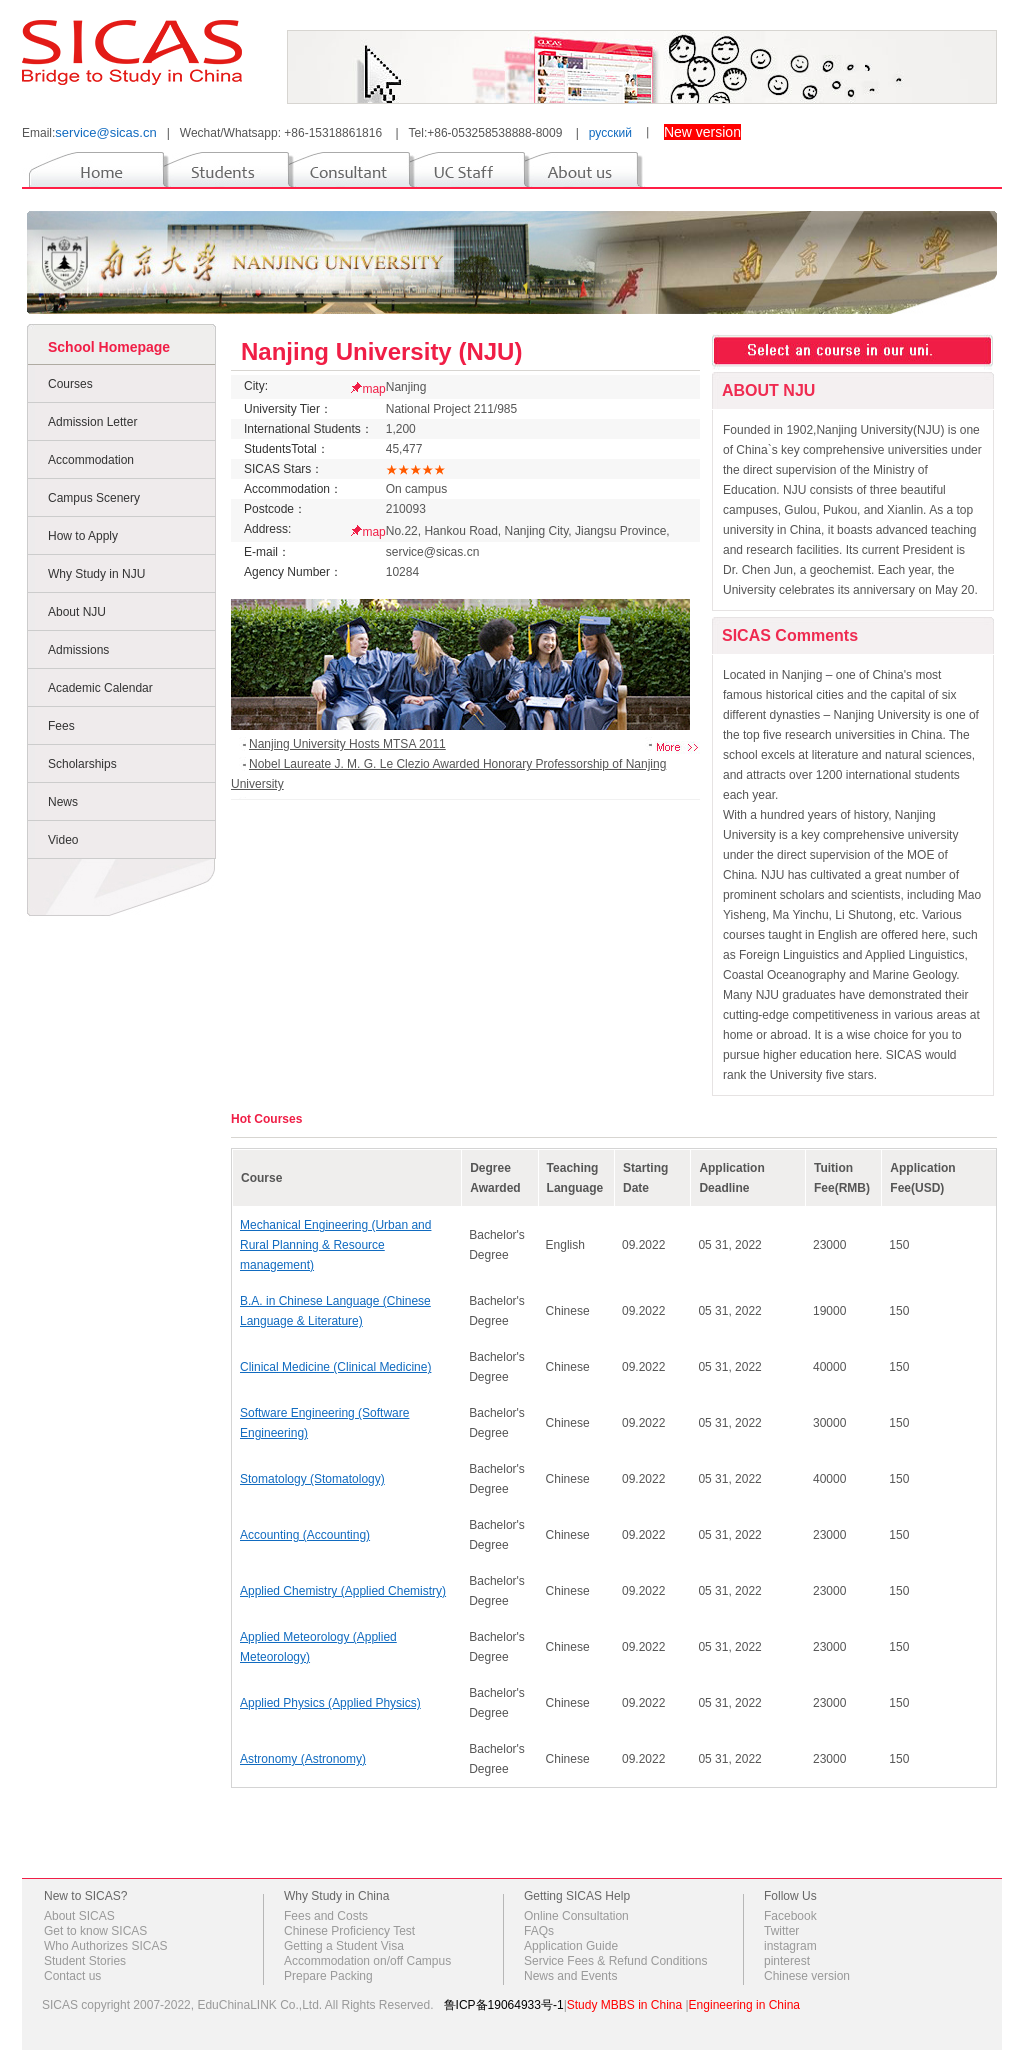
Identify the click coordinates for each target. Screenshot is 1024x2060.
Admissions (78, 650)
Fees (61, 726)
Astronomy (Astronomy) (303, 1759)
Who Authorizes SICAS (105, 1946)
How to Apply (83, 536)
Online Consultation (576, 1916)
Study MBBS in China (624, 2005)
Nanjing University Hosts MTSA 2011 (347, 744)
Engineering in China (744, 2005)
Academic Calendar (100, 688)
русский (610, 133)
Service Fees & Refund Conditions (615, 1961)
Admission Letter (92, 422)
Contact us (72, 1976)
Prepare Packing (328, 1976)
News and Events (570, 1976)
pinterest (787, 1961)
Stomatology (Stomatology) (312, 1479)
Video (63, 840)
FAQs (539, 1931)
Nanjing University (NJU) (381, 351)
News (63, 802)
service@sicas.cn (105, 132)
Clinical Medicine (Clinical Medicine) (335, 1367)
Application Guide (571, 1946)
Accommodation (91, 460)
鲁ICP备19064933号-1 (504, 2005)
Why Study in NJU (96, 574)
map (373, 389)
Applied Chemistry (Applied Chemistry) (343, 1591)
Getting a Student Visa (344, 1946)
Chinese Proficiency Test (349, 1931)
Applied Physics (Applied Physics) (330, 1703)
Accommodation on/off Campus (367, 1961)
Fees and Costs (326, 1916)
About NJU (77, 612)
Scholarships (82, 764)
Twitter (781, 1931)
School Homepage (109, 347)
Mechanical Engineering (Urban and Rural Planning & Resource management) (335, 1245)
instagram (790, 1946)
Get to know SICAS (95, 1931)
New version (702, 132)
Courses (70, 384)
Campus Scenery (94, 498)
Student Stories (85, 1961)
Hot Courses (266, 1119)
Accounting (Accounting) (305, 1535)
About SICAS (79, 1916)
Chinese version (807, 1976)
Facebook (790, 1916)
